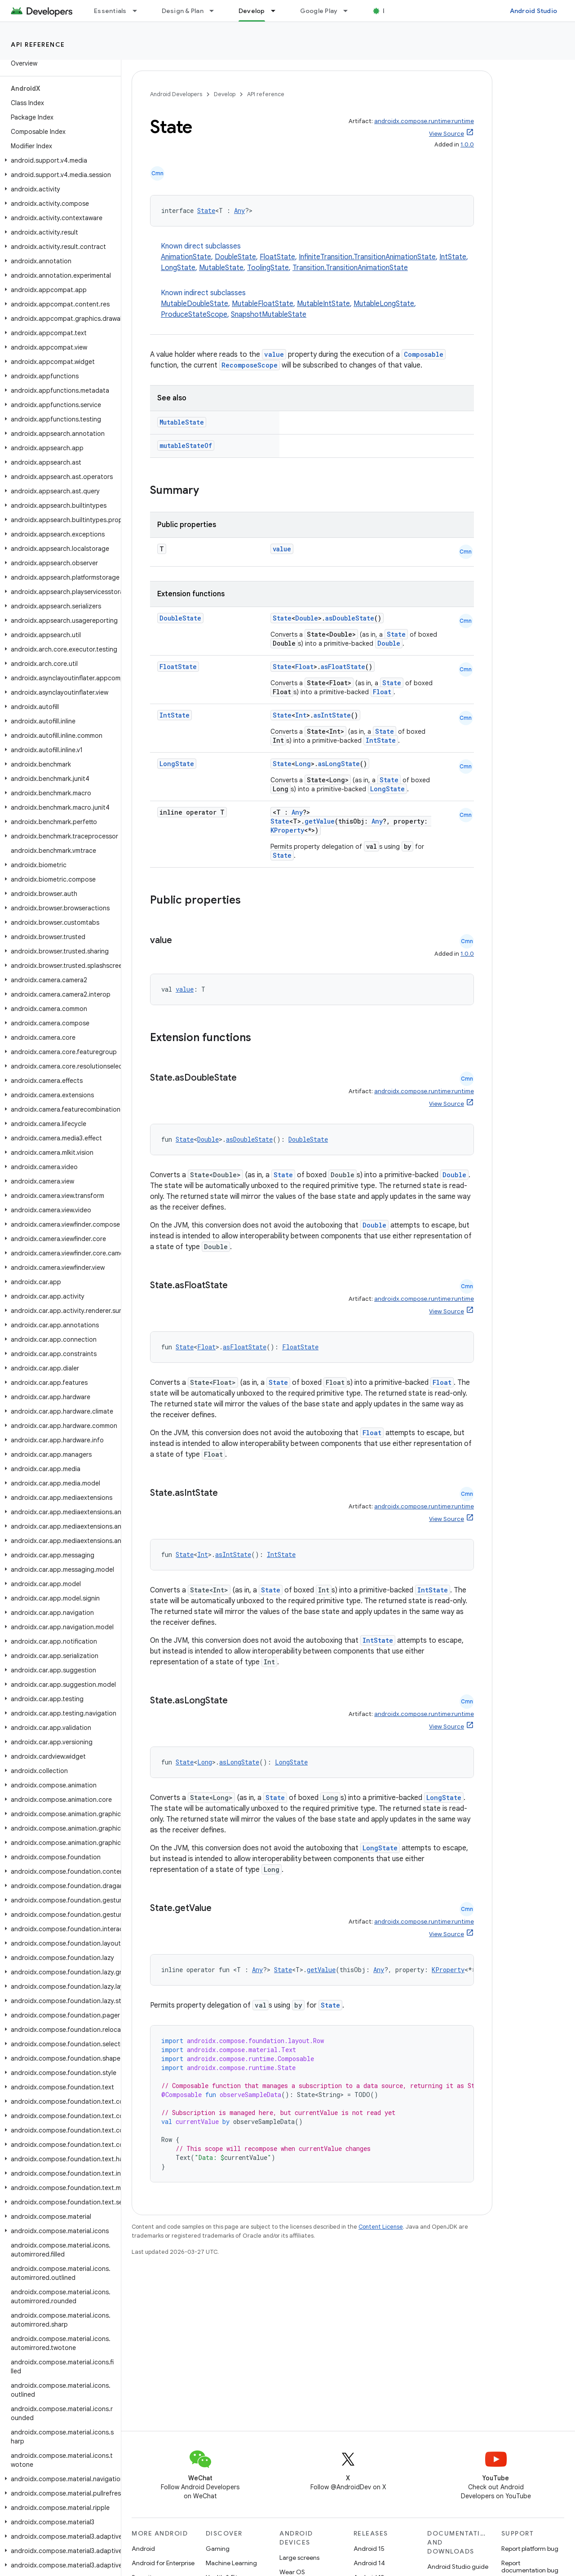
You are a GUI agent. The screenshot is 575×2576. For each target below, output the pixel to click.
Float (304, 666)
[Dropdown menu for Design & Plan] (215, 11)
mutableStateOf (185, 445)
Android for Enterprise (163, 2563)
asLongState (339, 763)
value (274, 354)
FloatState (277, 257)
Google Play (319, 11)
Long (303, 763)
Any (239, 210)
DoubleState (235, 257)
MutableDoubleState (194, 303)
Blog (390, 11)
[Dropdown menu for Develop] (277, 11)
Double (306, 618)
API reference (38, 44)
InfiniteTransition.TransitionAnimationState (367, 257)
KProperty (287, 830)
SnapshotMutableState (268, 314)
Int (300, 715)
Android (143, 2549)
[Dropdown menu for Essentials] (139, 11)
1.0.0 (467, 144)
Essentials (110, 11)
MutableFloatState (262, 303)
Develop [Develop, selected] (252, 11)
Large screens (299, 2558)
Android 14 (369, 2563)
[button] (58, 160)
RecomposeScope (249, 365)
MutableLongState (384, 303)
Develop (224, 94)
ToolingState (268, 267)
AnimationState (186, 257)
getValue (320, 821)
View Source (446, 133)
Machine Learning (231, 2563)
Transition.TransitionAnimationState (350, 267)
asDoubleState (349, 618)
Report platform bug (529, 2549)
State (206, 210)
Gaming (218, 2549)
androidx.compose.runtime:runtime (424, 121)
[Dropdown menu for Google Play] (349, 11)
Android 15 (369, 2549)
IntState (452, 257)
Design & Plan (182, 11)
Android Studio (533, 11)
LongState (178, 267)
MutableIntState (323, 303)
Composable (423, 354)
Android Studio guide (457, 2567)
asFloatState (343, 666)
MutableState (221, 267)
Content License (380, 2226)
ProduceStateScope (194, 314)
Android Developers (176, 94)
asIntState (332, 715)
